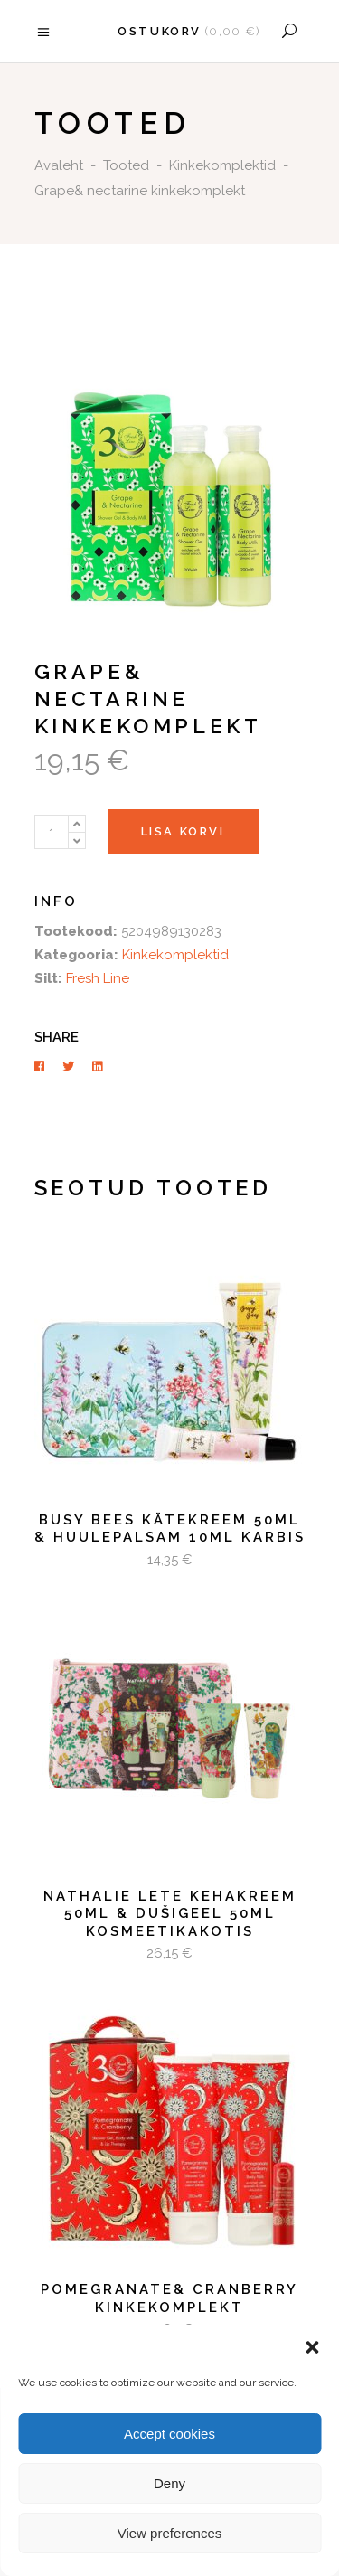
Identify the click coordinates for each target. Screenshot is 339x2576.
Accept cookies (169, 2433)
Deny (169, 2483)
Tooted (126, 165)
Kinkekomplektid (222, 165)
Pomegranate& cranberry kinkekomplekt (169, 2298)
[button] (312, 2347)
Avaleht (58, 165)
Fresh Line (97, 978)
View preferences (170, 2533)
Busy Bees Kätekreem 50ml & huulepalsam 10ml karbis (170, 1529)
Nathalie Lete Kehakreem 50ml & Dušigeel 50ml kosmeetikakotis (170, 1913)
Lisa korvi (183, 831)
